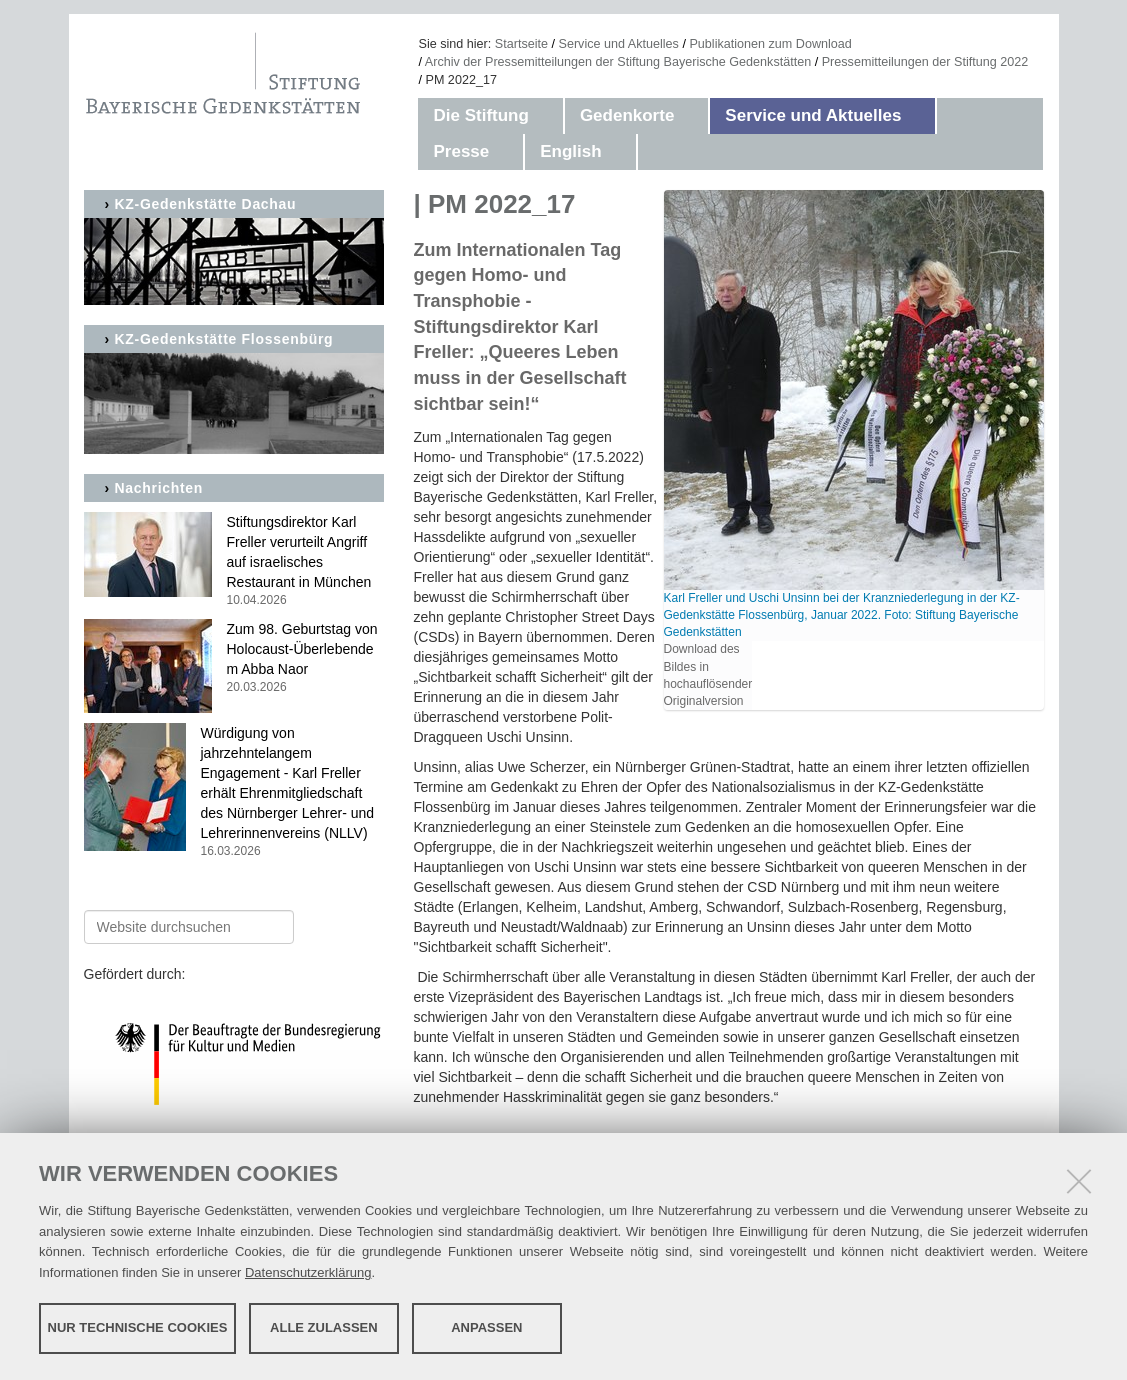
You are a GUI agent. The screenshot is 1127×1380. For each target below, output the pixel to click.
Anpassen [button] (486, 1327)
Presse (461, 151)
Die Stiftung (480, 115)
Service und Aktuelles (619, 44)
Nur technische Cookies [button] (138, 1327)
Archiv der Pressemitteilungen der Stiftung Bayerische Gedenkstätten (618, 62)
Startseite (521, 44)
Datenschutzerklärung (308, 1272)
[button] (549, 116)
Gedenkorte (627, 115)
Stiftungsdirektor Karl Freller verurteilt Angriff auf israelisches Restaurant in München (234, 561)
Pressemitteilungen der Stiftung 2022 (925, 62)
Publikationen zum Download (770, 44)
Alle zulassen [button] (324, 1327)
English (570, 151)
